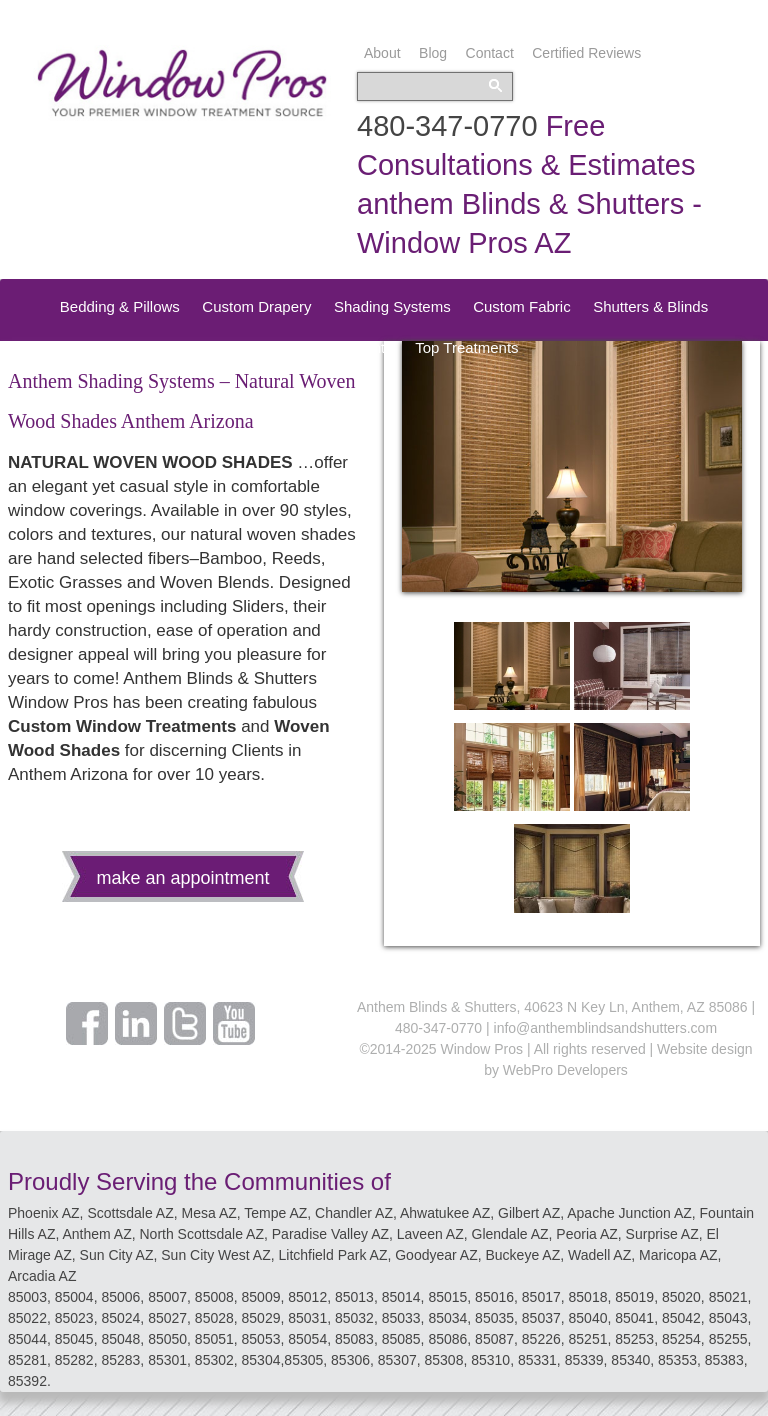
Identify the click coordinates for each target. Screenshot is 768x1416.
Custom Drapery (256, 306)
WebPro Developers (565, 1070)
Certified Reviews (586, 53)
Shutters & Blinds (650, 306)
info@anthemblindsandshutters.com (606, 1028)
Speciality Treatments (320, 347)
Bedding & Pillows (120, 306)
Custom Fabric (522, 306)
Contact (490, 53)
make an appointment (182, 878)
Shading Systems (392, 306)
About (382, 53)
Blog (433, 53)
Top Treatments (466, 347)
